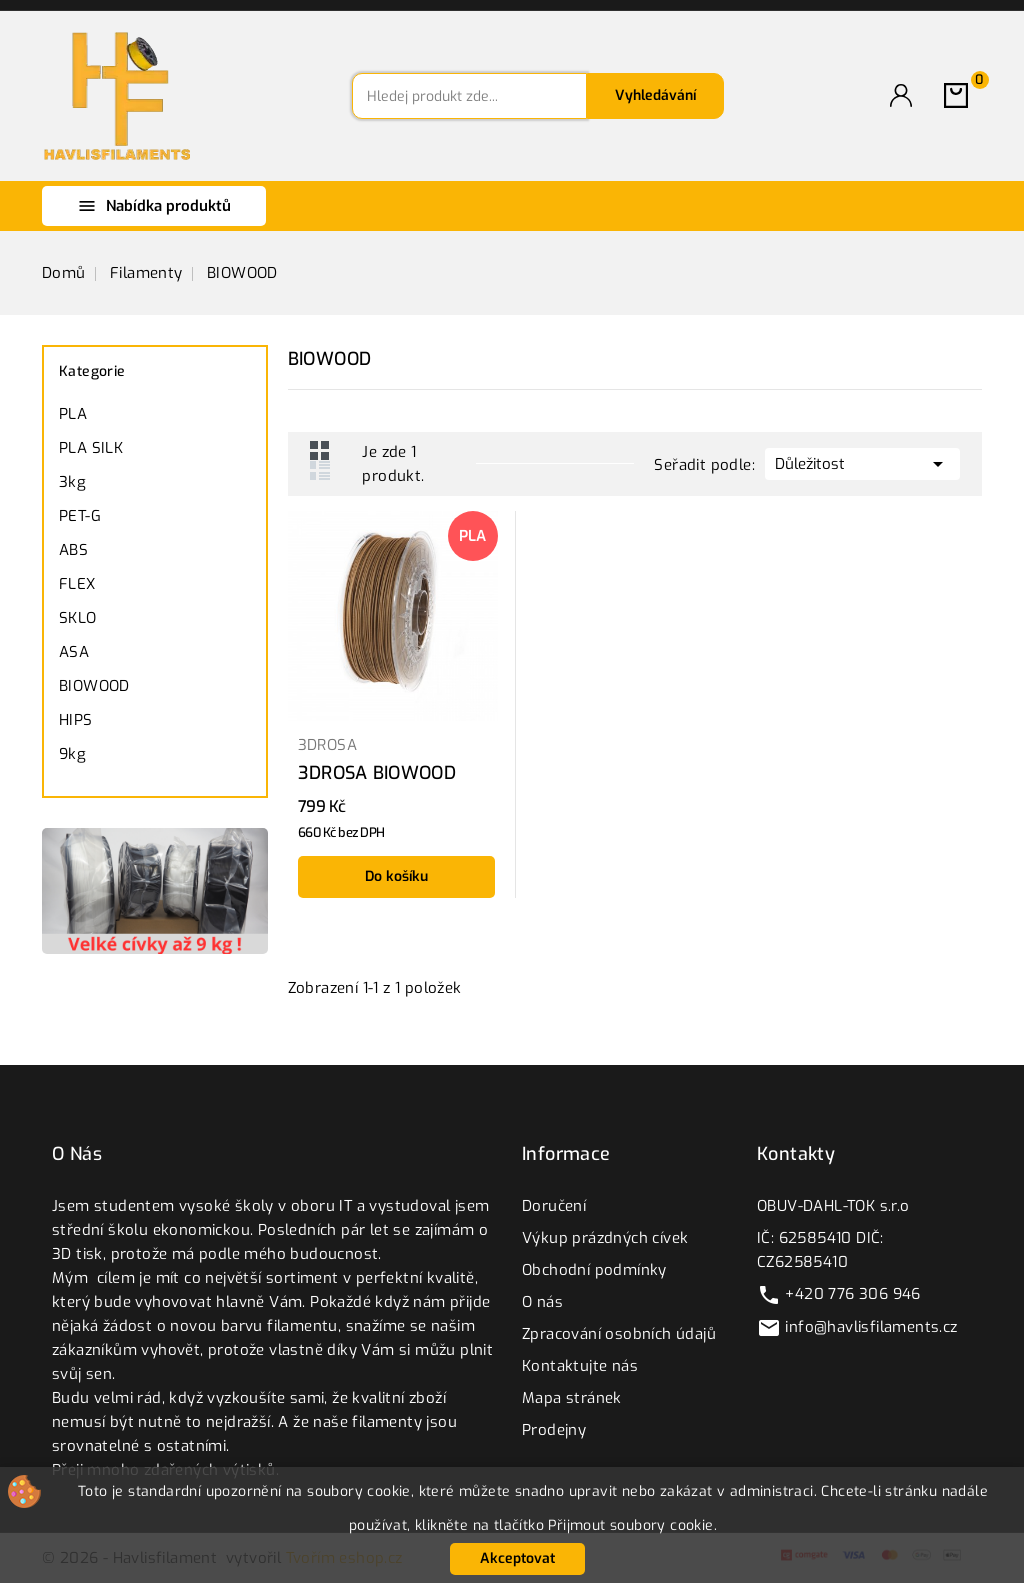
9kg (72, 754)
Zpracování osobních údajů (619, 1334)
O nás (542, 1302)
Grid (320, 450)
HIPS (76, 720)
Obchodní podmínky (594, 1270)
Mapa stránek (572, 1398)
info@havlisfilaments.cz (871, 1327)
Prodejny (554, 1430)
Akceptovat (517, 1558)
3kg (72, 482)
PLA (73, 414)
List (320, 470)
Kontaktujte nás (580, 1366)
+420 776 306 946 (852, 1294)
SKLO (78, 618)
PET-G (80, 516)
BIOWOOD (94, 686)
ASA (74, 652)
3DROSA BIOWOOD (377, 773)
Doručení (554, 1206)
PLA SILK (91, 448)
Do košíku (396, 876)
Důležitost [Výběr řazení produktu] (862, 462)
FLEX (77, 584)
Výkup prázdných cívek (605, 1238)
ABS (73, 550)
